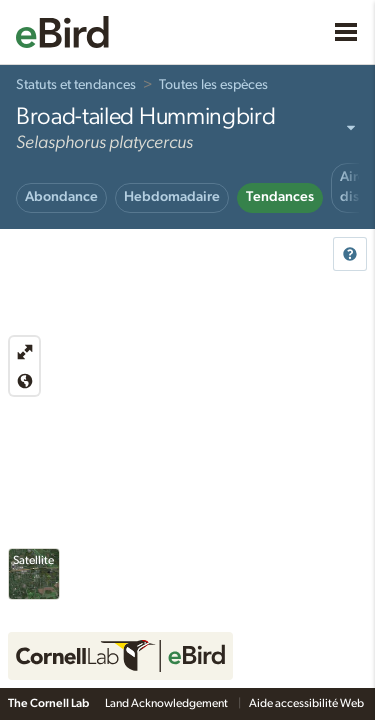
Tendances (280, 197)
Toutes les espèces (213, 85)
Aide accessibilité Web (307, 703)
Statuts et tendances (76, 85)
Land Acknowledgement (167, 703)
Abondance (61, 197)
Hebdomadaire (172, 197)
